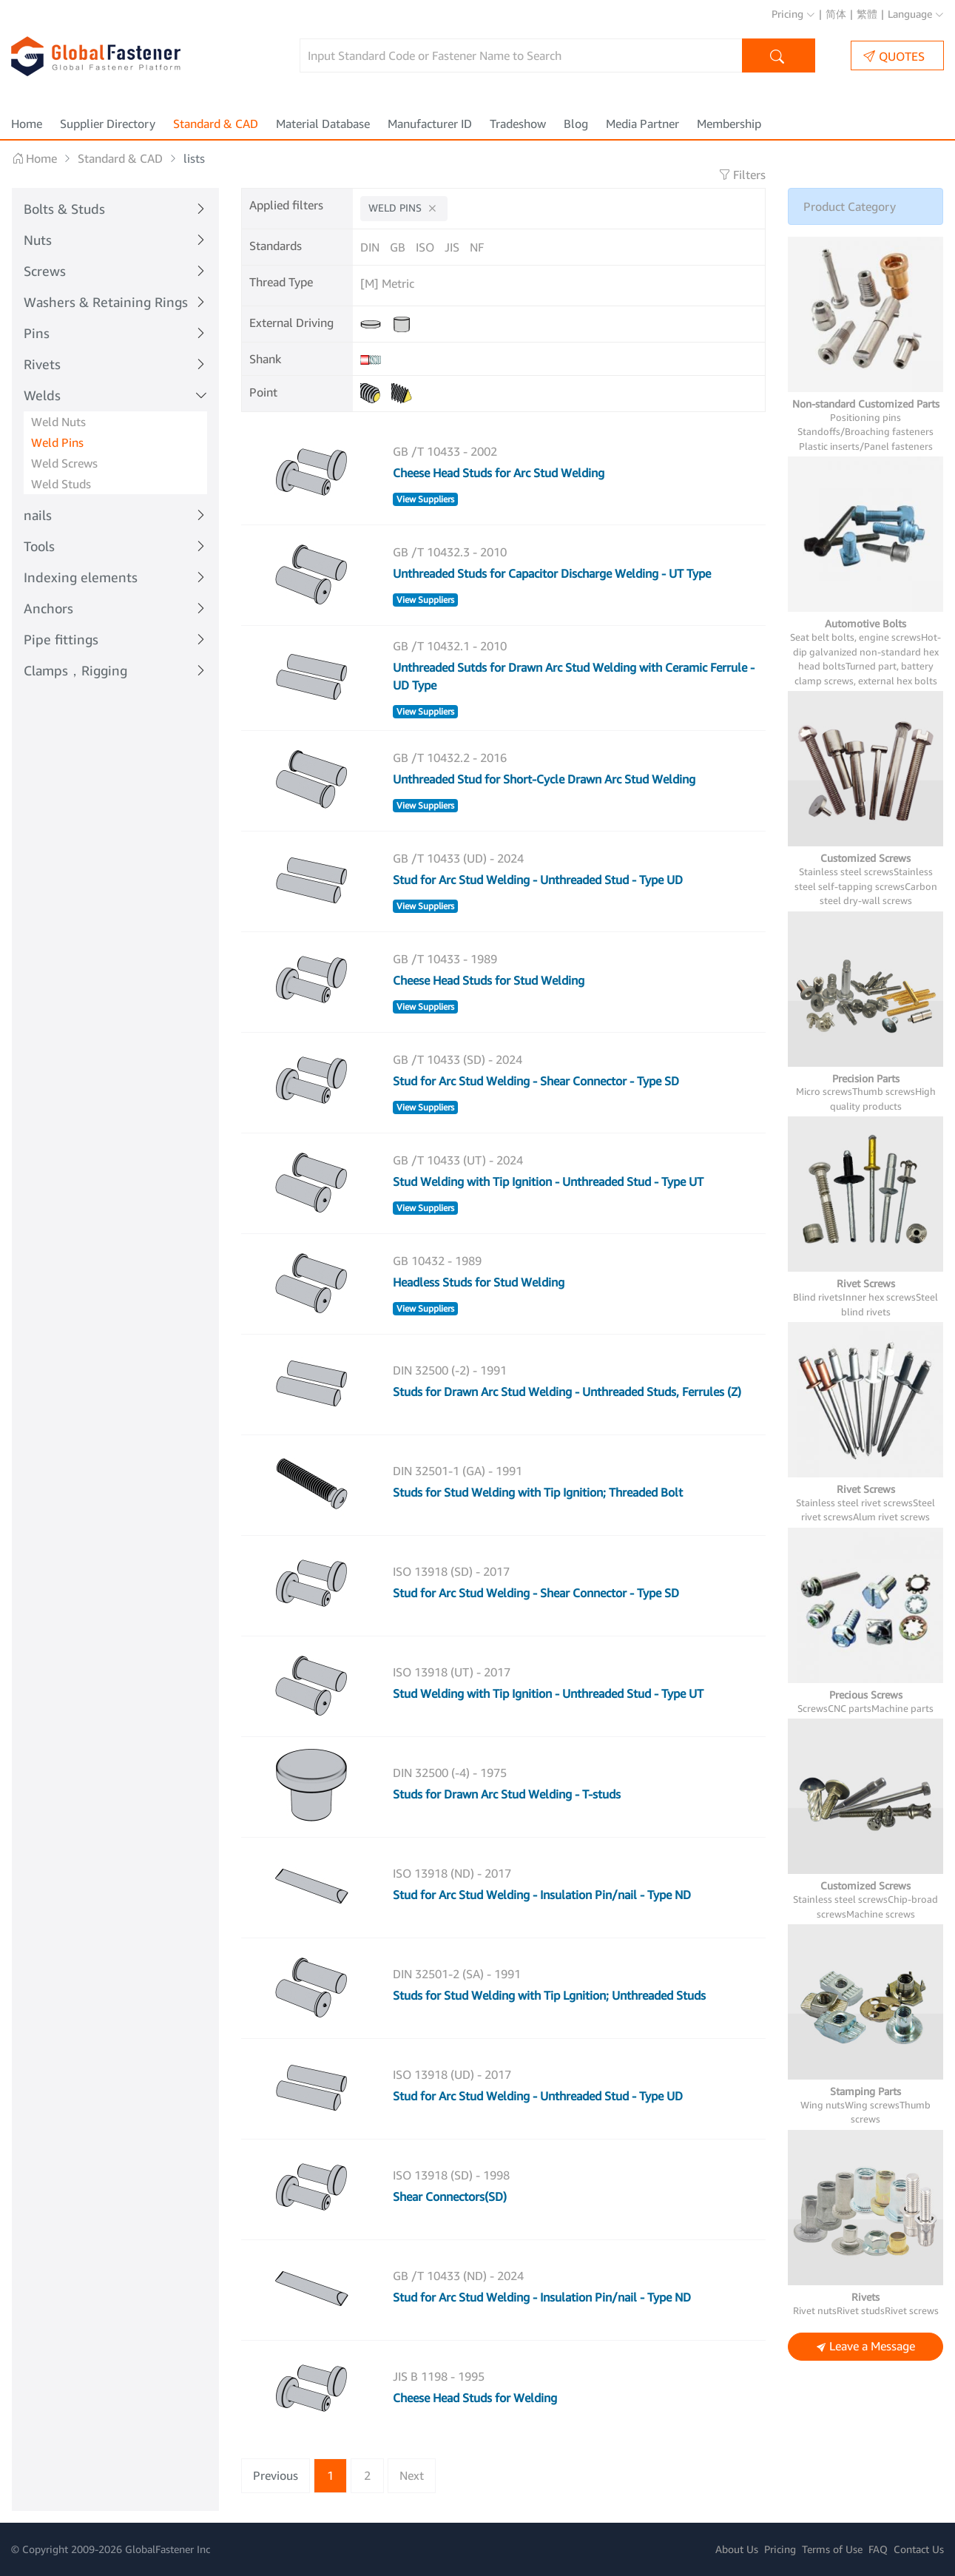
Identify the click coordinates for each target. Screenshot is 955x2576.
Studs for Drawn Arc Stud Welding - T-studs (507, 1794)
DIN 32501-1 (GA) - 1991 (457, 1470)
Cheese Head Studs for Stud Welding (488, 980)
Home (26, 123)
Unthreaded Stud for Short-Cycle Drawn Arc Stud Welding (544, 779)
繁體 (867, 13)
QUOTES (894, 55)
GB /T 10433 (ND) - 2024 (458, 2275)
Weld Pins (57, 442)
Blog (576, 123)
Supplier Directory (107, 123)
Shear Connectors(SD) (450, 2196)
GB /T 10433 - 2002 (445, 451)
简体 (836, 13)
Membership (729, 123)
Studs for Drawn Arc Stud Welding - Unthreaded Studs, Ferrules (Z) (567, 1391)
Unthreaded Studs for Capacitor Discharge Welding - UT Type (552, 573)
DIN (369, 247)
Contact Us (919, 2549)
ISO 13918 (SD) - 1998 (451, 2175)
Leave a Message (866, 2347)
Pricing (793, 13)
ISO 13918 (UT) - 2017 (451, 1672)
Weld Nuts (58, 421)
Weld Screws (64, 463)
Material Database (323, 123)
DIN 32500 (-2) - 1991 (450, 1370)
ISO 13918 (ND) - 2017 (452, 1873)
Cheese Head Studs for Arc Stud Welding (498, 472)
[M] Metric (387, 283)
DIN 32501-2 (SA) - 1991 (457, 1973)
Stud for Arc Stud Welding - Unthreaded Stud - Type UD (538, 879)
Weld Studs (61, 483)
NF (477, 247)
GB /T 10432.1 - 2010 (450, 645)
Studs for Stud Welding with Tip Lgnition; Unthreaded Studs (549, 1995)
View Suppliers (425, 499)
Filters (742, 174)
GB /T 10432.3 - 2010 (450, 551)
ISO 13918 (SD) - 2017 (451, 1571)
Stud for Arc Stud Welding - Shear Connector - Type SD (536, 1080)
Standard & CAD (215, 123)
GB (397, 247)
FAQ (878, 2549)
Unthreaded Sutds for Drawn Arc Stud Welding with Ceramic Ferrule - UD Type (574, 676)
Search (778, 57)
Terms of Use (832, 2549)
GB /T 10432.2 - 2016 (450, 757)
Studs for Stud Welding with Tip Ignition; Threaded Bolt (538, 1492)
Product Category (849, 206)
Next (411, 2475)
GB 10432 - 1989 (437, 1260)
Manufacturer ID (430, 123)
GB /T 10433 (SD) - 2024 (457, 1059)
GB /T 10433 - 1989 (445, 958)
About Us (736, 2549)
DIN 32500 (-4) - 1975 (450, 1772)
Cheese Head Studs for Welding (475, 2397)
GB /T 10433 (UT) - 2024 (458, 1160)
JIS (452, 247)
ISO (425, 247)
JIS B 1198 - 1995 (439, 2376)
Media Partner (642, 123)
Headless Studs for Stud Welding (478, 1282)
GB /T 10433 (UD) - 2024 (458, 858)
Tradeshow (518, 123)
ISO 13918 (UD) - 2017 (452, 2074)
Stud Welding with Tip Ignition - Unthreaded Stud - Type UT (548, 1181)
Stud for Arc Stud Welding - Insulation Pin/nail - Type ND (542, 1894)
